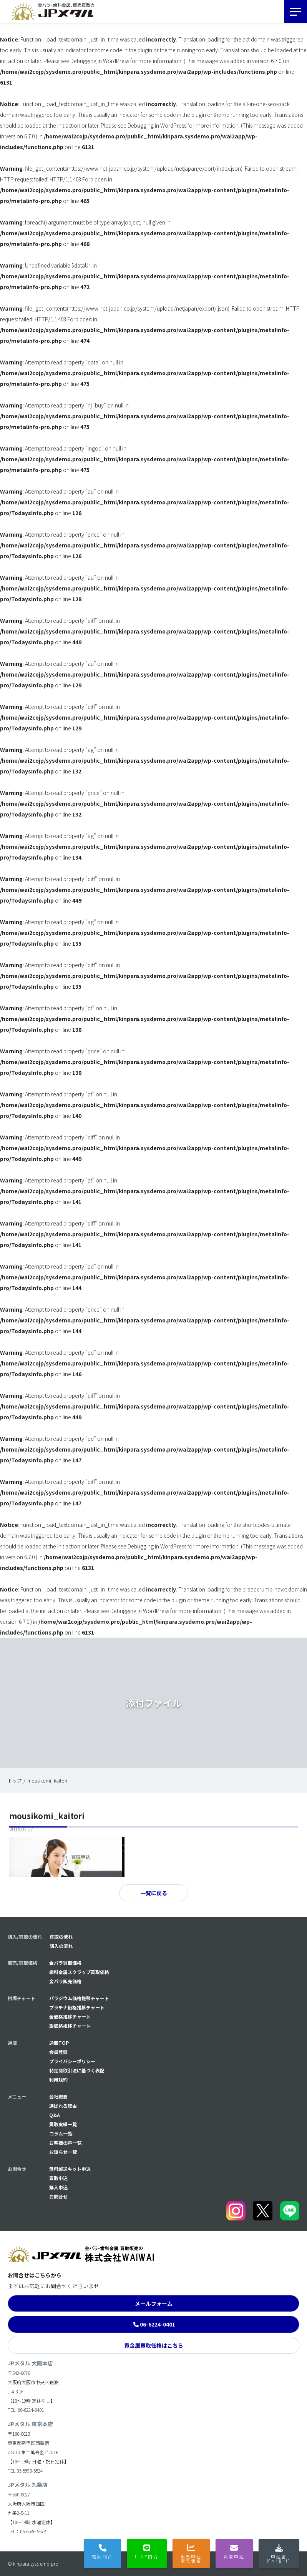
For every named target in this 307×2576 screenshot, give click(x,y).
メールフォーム (154, 2303)
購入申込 (58, 2187)
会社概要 (58, 2096)
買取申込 (58, 2178)
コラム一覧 (60, 2133)
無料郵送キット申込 (70, 2168)
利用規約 (58, 2079)
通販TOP (59, 2042)
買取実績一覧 (63, 2124)
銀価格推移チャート (70, 2025)
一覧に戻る (153, 1893)
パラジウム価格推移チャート (79, 1998)
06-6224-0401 (157, 2324)
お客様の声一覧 (65, 2142)
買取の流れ (61, 1936)
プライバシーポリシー (72, 2061)
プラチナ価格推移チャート (77, 2007)
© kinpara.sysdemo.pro (33, 2563)
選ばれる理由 (63, 2105)
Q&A (54, 2115)
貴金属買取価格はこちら (153, 2345)
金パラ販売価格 (65, 1981)
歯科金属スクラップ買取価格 (79, 1972)
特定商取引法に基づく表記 (77, 2070)
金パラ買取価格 (65, 1962)
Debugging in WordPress (99, 61)
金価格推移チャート (70, 2016)
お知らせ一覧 (63, 2152)
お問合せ (58, 2196)
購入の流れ (61, 1945)
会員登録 (58, 2052)
